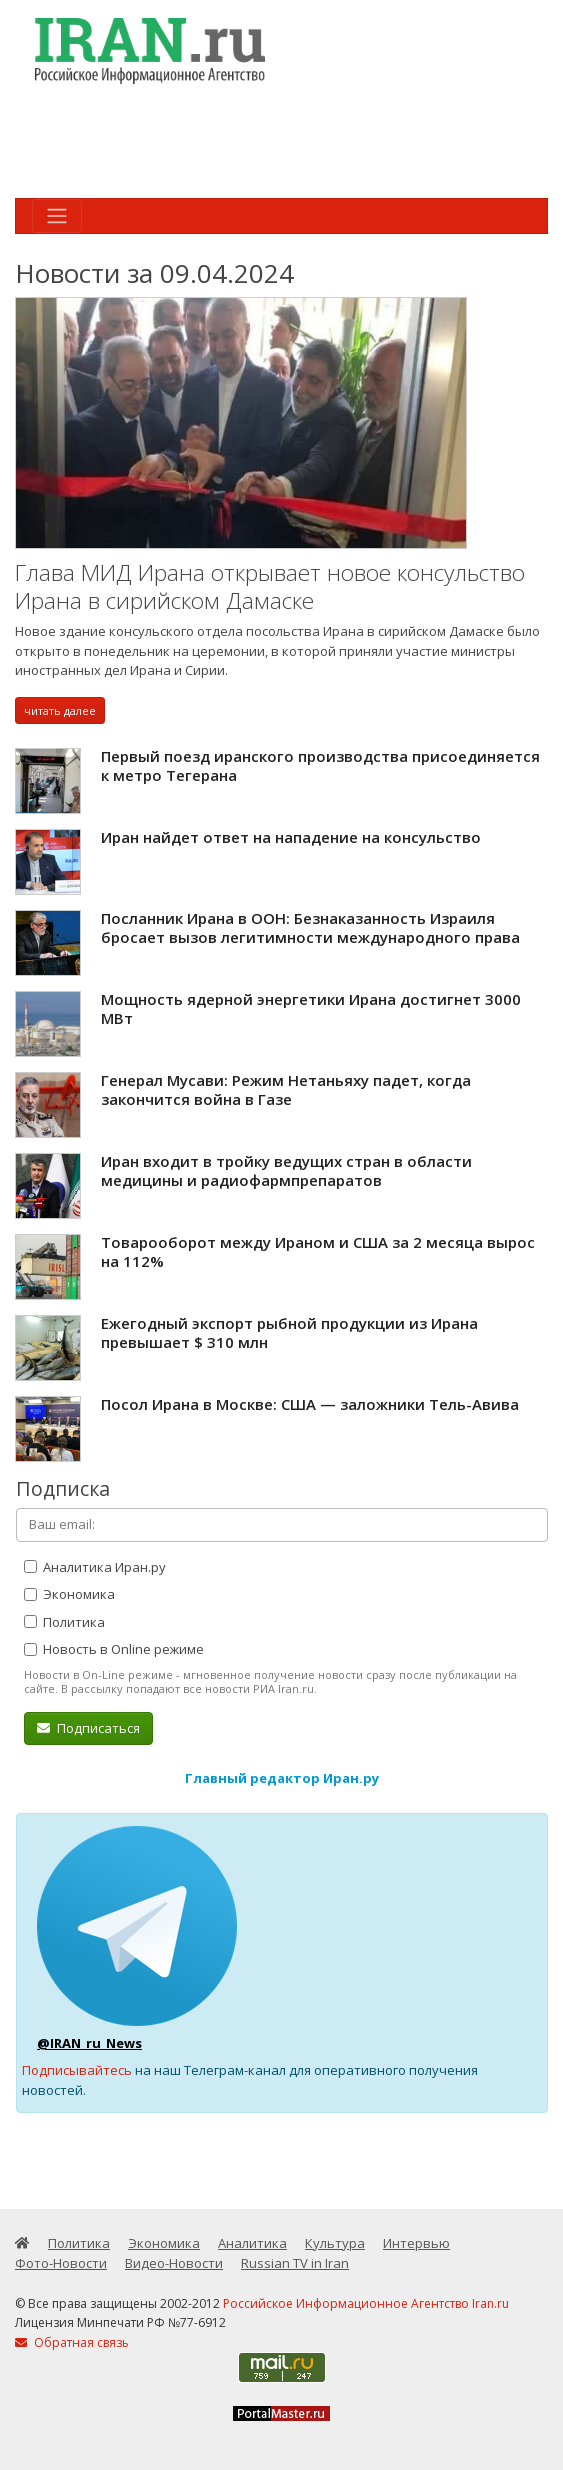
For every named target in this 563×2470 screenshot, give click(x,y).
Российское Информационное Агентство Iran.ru (366, 2303)
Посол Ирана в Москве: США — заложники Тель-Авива (310, 1404)
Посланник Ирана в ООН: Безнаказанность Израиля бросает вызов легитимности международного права (310, 928)
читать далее (60, 710)
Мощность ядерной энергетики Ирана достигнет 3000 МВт (311, 1009)
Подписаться (88, 1728)
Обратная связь (72, 2342)
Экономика (69, 1594)
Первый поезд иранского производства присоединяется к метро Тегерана (320, 766)
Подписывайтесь (77, 2070)
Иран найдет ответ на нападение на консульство (291, 837)
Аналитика (252, 2243)
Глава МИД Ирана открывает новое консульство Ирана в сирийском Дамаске (270, 586)
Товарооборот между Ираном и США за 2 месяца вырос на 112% (318, 1252)
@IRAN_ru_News (89, 2043)
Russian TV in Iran (295, 2263)
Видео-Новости (174, 2263)
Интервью (416, 2243)
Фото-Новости (61, 2263)
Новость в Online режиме (114, 1649)
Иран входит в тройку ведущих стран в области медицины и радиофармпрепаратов (286, 1171)
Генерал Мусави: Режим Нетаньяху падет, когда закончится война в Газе (286, 1090)
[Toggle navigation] (57, 216)
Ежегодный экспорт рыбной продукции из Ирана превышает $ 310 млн (289, 1333)
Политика (64, 1622)
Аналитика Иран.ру (95, 1567)
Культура (335, 2243)
